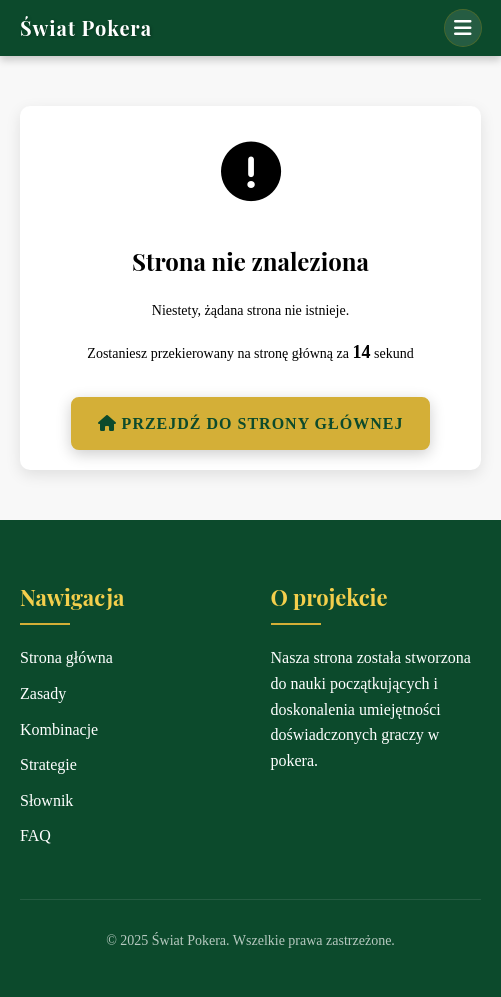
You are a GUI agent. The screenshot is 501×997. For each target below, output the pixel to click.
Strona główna (66, 657)
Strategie (48, 764)
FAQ (35, 835)
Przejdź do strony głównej (251, 423)
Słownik (46, 800)
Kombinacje (59, 729)
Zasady (43, 693)
